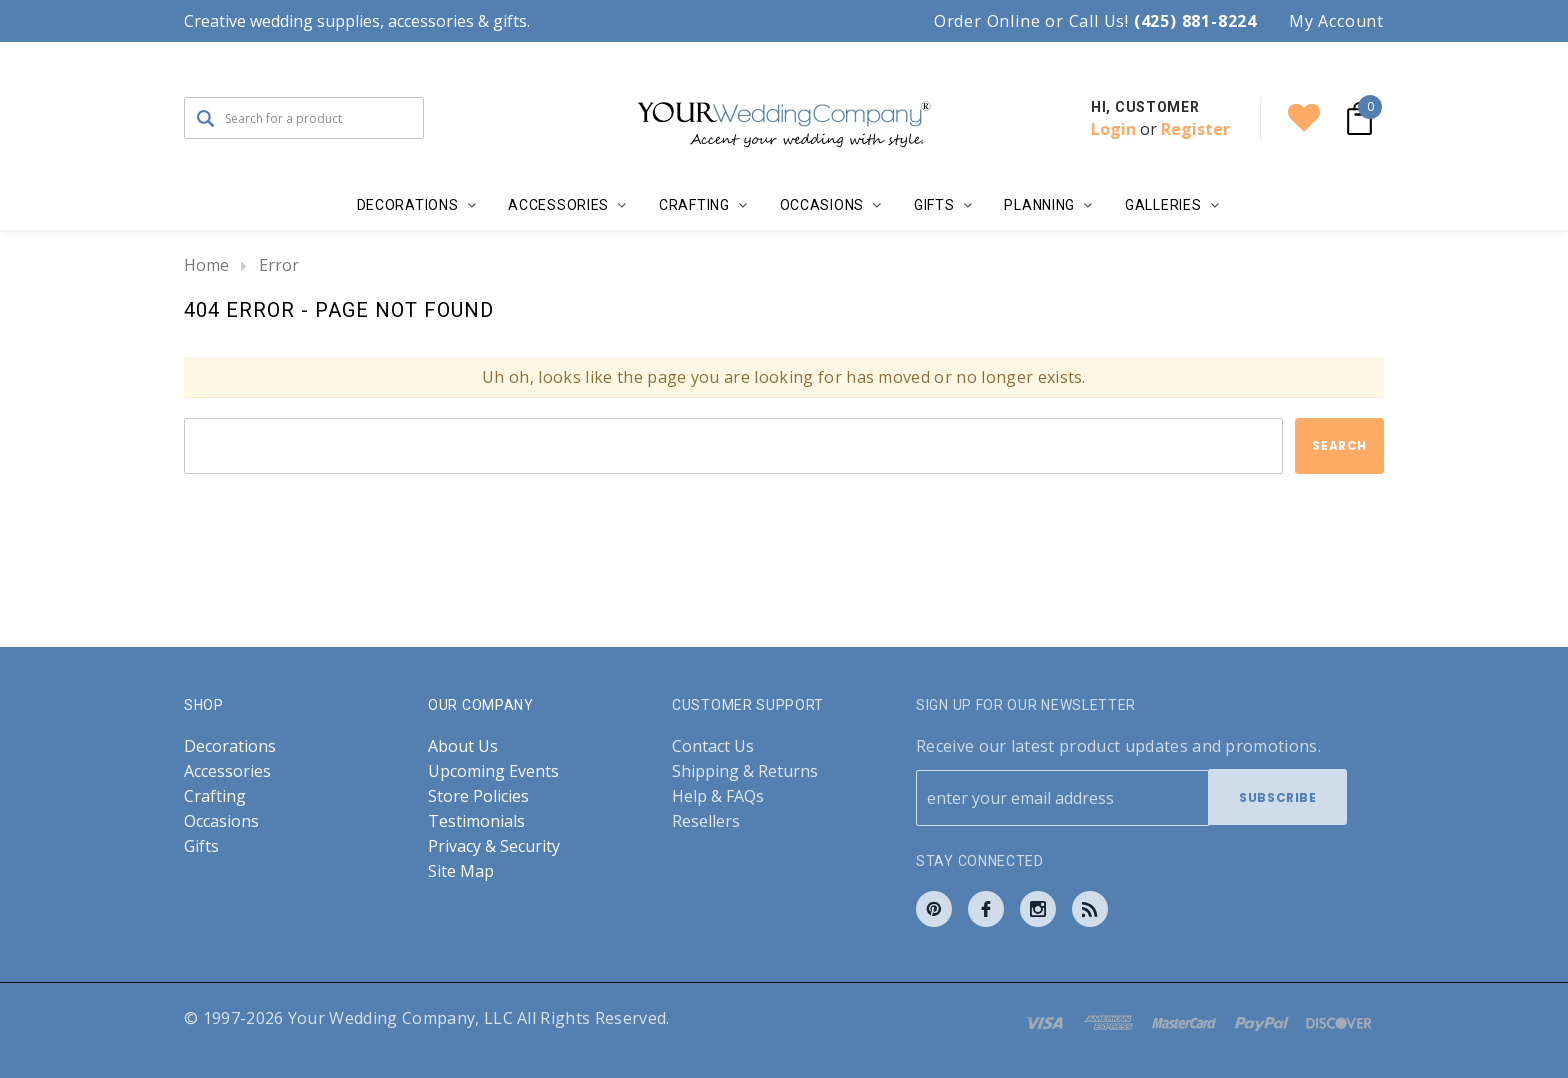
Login (1113, 129)
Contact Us (713, 745)
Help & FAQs (718, 795)
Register (1195, 129)
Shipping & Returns (745, 770)
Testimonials (476, 820)
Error (279, 265)
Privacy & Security (494, 845)
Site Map (461, 870)
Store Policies (478, 795)
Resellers (706, 820)
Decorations (230, 745)
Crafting (215, 795)
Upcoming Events (493, 770)
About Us (463, 745)
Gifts (201, 845)
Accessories (227, 770)
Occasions (221, 820)
